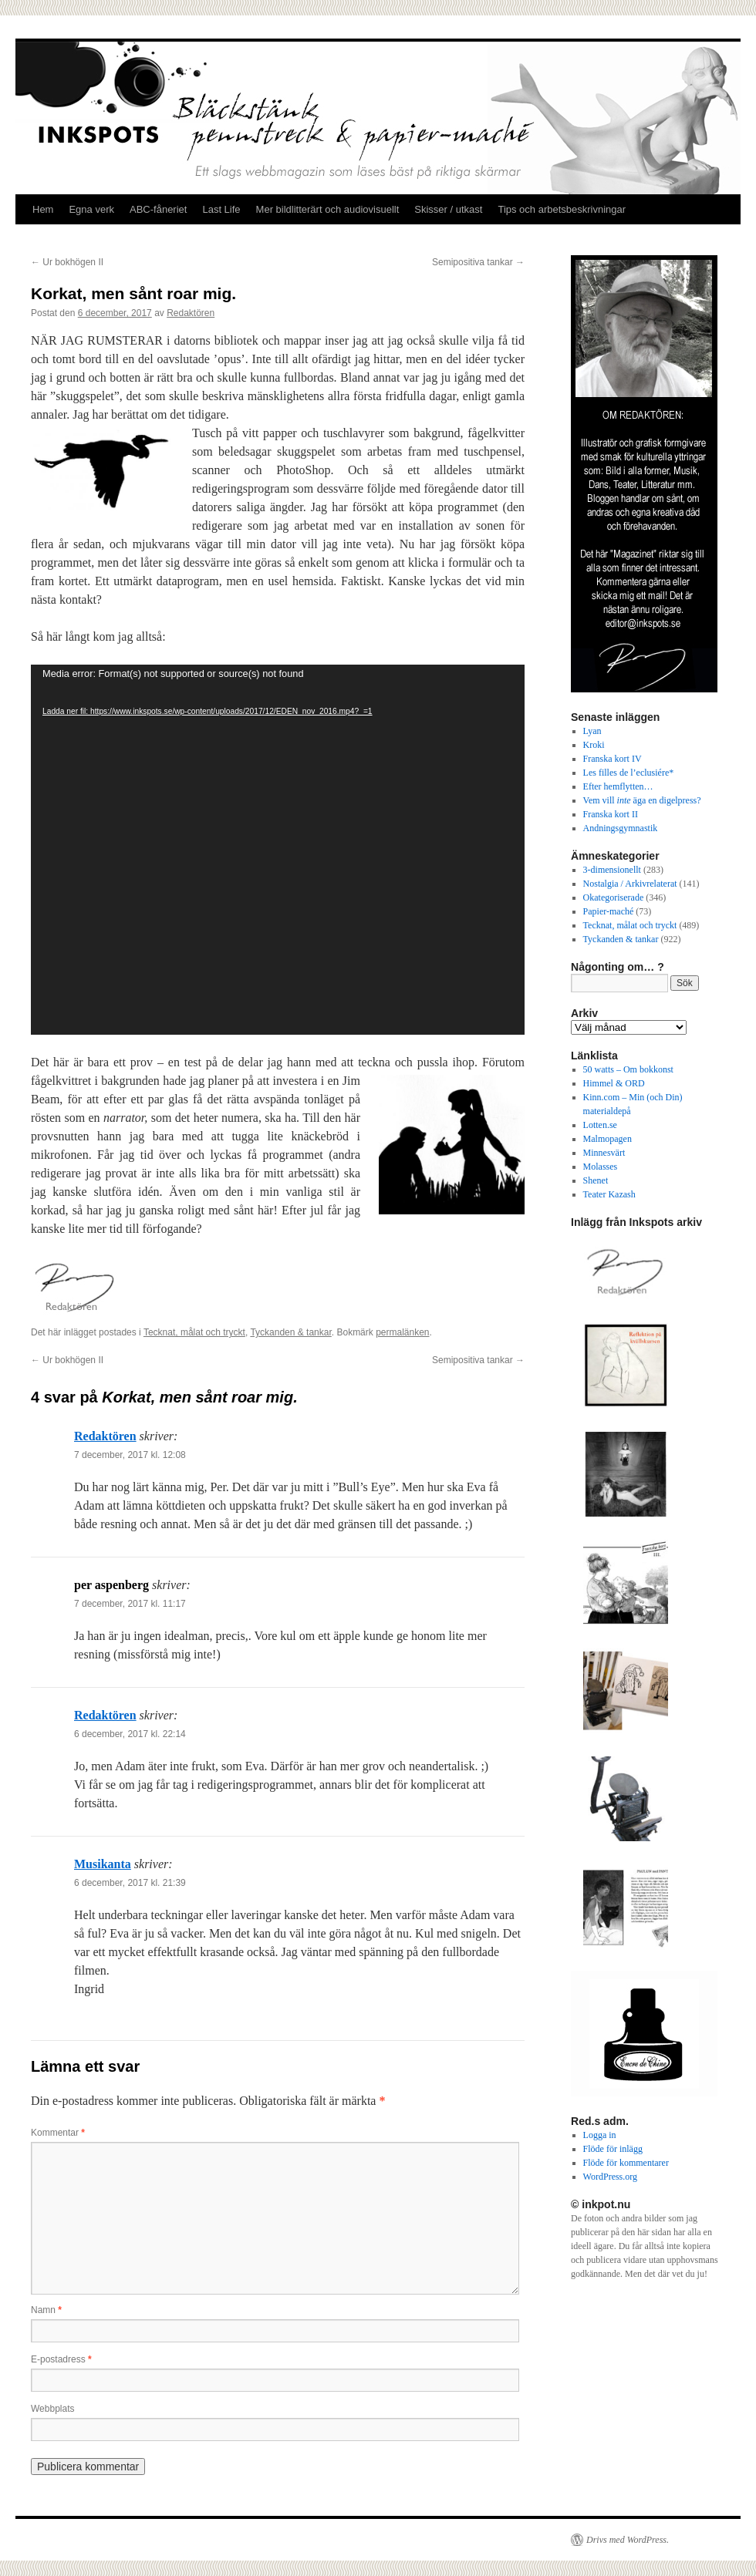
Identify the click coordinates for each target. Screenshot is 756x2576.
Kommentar (58, 2132)
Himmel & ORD (614, 1083)
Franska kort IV (612, 758)
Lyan (592, 731)
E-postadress (61, 2359)
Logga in (599, 2135)
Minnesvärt (604, 1152)
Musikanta (102, 1864)
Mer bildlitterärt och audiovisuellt (328, 209)
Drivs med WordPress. (627, 2539)
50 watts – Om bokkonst (628, 1069)
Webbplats (52, 2408)
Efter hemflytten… (618, 786)
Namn (46, 2310)
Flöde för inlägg (613, 2148)
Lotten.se (600, 1125)
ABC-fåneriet (158, 209)
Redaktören (190, 313)
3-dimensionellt (612, 869)
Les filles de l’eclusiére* (628, 772)
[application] (278, 850)
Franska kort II (610, 814)
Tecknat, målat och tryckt (194, 1332)
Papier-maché (608, 911)
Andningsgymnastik (620, 828)
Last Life (221, 209)
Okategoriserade (613, 897)
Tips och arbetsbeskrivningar (562, 209)
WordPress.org (610, 2176)
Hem (42, 209)
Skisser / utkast (448, 209)
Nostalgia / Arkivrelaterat (630, 883)
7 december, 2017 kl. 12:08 (130, 1455)
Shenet (596, 1180)
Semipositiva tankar (478, 262)
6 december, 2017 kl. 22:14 (130, 1734)
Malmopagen (607, 1138)
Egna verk (91, 209)
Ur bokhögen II (67, 262)
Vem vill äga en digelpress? (642, 800)
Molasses (600, 1166)
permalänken (402, 1332)
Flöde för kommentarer (626, 2162)
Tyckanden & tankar (290, 1332)
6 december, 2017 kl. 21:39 (130, 1882)
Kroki (594, 744)
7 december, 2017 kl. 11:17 (130, 1603)
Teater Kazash (609, 1194)
